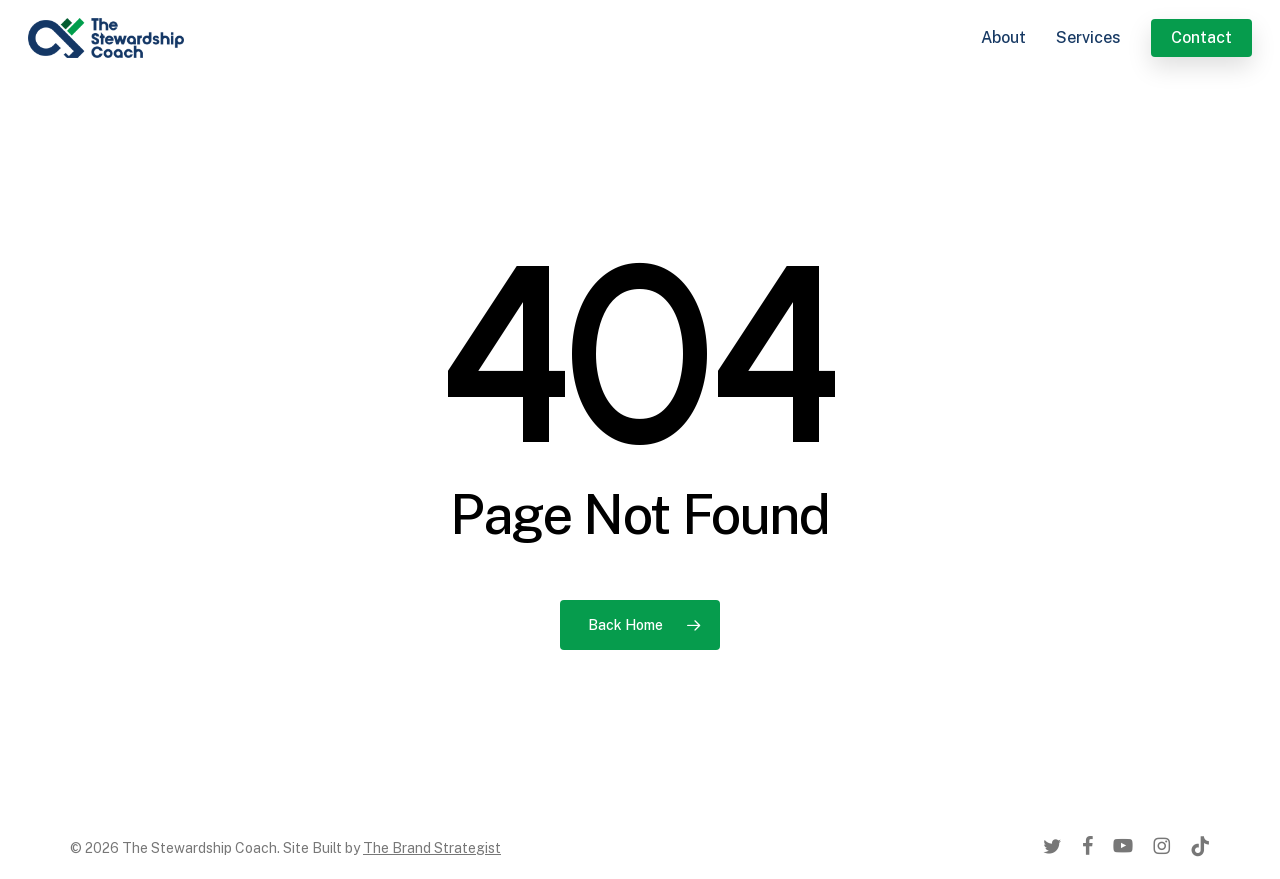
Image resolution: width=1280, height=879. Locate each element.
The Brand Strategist (432, 848)
